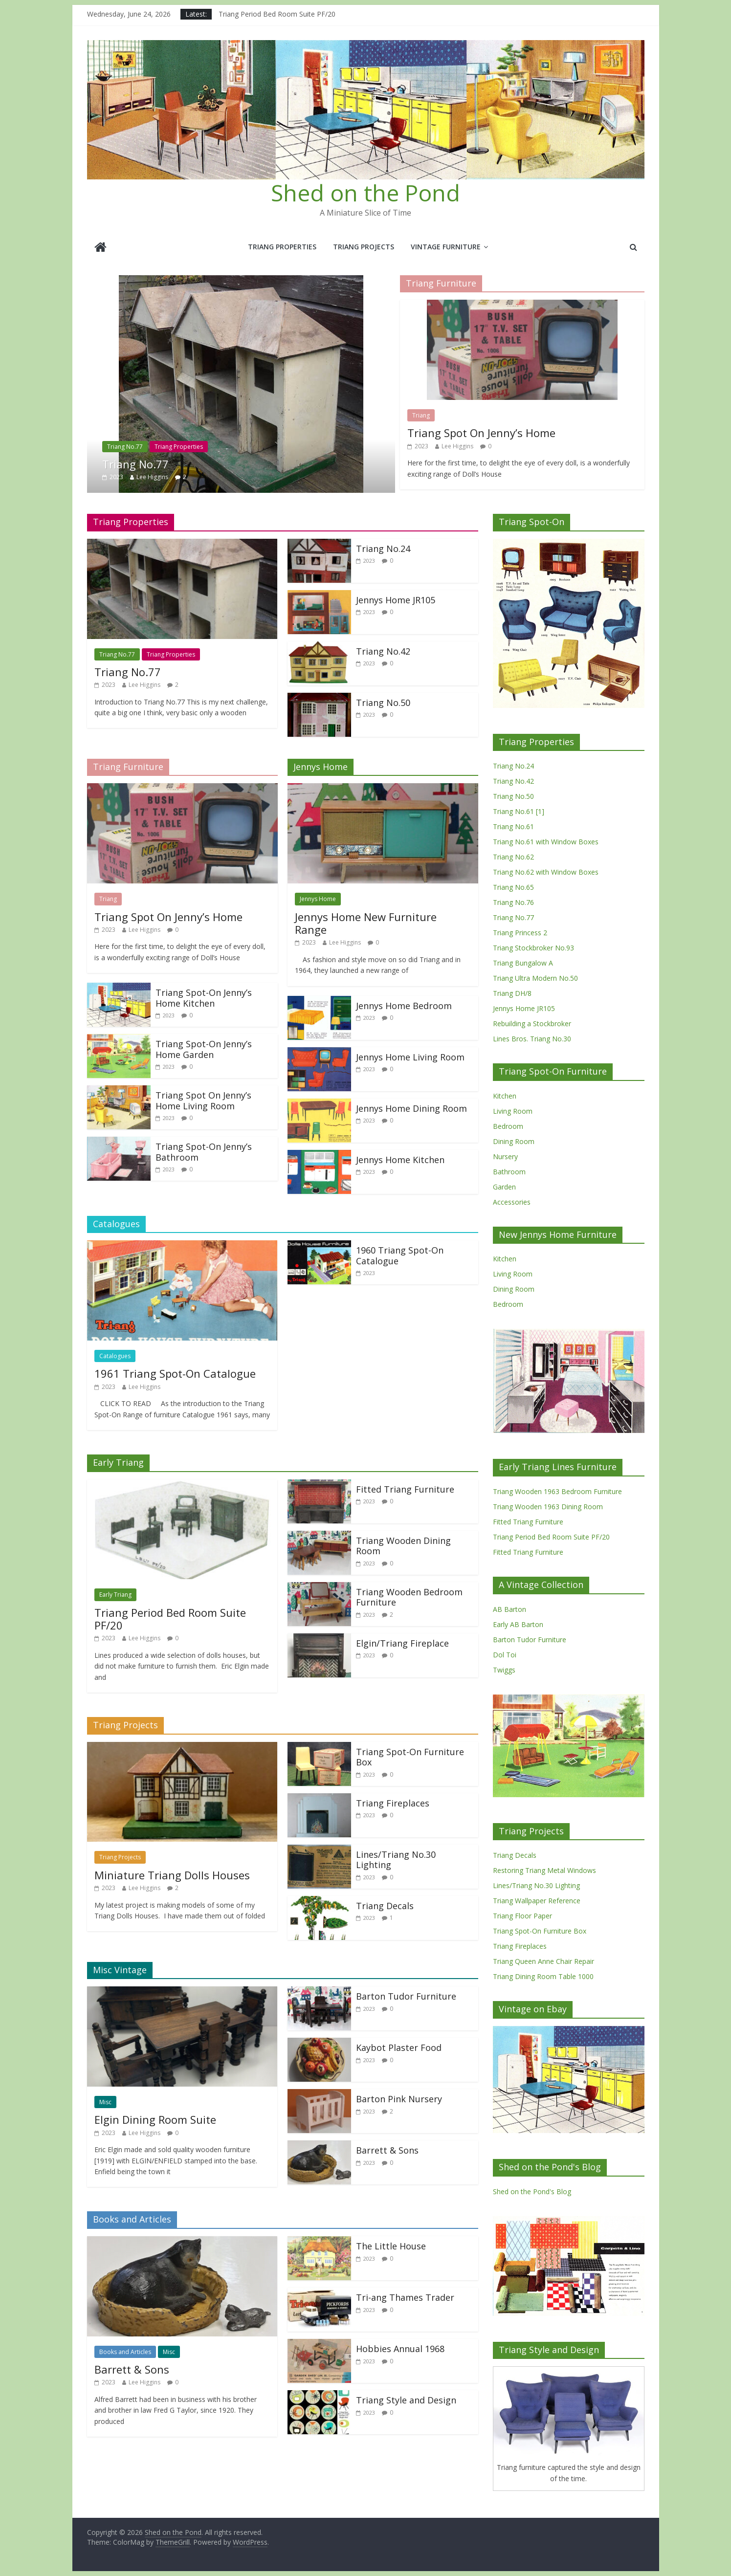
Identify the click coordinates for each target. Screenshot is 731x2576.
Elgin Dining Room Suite (155, 2119)
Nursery (505, 1156)
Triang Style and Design (406, 2400)
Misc (105, 2102)
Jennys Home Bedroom (404, 1006)
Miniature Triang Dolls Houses (172, 1875)
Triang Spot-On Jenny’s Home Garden (203, 1049)
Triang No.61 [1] (518, 811)
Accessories (512, 1202)
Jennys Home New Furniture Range (366, 923)
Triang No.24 (383, 548)
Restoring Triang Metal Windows (544, 1870)
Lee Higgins (152, 477)
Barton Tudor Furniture (406, 1996)
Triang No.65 (513, 887)
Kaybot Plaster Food (399, 2047)
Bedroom (508, 1126)
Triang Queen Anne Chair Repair (543, 1961)
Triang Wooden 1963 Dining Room (548, 1506)
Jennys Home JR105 (395, 600)
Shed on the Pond (365, 192)
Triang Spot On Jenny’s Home (481, 432)
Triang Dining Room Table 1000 (543, 1976)
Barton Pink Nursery (399, 2099)
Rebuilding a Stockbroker (532, 1023)
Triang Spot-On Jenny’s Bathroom (203, 1152)
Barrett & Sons (387, 2150)
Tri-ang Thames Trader (405, 2297)
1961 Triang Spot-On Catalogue (175, 1373)
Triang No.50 (383, 702)
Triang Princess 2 (520, 932)
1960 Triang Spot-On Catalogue (399, 1255)
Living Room (512, 1111)
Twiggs (504, 1669)
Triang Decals (385, 1906)
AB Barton (509, 1609)
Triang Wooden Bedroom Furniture (409, 1597)
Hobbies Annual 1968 (400, 2349)
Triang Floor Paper (522, 1915)
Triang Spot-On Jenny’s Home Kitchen (203, 998)
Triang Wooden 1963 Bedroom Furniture (557, 1491)
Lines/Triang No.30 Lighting (396, 1860)
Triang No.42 (383, 651)
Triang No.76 (513, 902)
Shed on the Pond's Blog (532, 2191)
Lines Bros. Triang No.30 (532, 1038)
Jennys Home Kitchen (400, 1160)
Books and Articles (125, 2352)
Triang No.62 (513, 856)
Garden (504, 1186)
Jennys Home (318, 899)
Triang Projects (363, 246)
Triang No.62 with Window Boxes (545, 872)
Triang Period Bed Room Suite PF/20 (277, 14)
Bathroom (509, 1171)
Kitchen (504, 1096)
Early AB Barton (518, 1624)
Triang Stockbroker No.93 (533, 947)
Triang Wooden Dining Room (403, 1546)
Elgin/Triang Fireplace (402, 1643)
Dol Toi (504, 1654)
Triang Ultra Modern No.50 (535, 978)
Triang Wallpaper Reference (536, 1900)
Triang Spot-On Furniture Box (410, 1757)
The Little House (391, 2246)
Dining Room (513, 1141)
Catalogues (115, 1356)
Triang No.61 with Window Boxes (545, 841)
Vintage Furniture (446, 246)
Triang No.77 (125, 446)
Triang (421, 415)
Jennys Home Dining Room (411, 1108)
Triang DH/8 (512, 993)
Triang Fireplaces (392, 1803)
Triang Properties (282, 246)
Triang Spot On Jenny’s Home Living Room (203, 1100)
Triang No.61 (513, 826)
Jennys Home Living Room (410, 1057)
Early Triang (115, 1594)
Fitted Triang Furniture (405, 1489)
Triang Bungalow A (523, 963)
